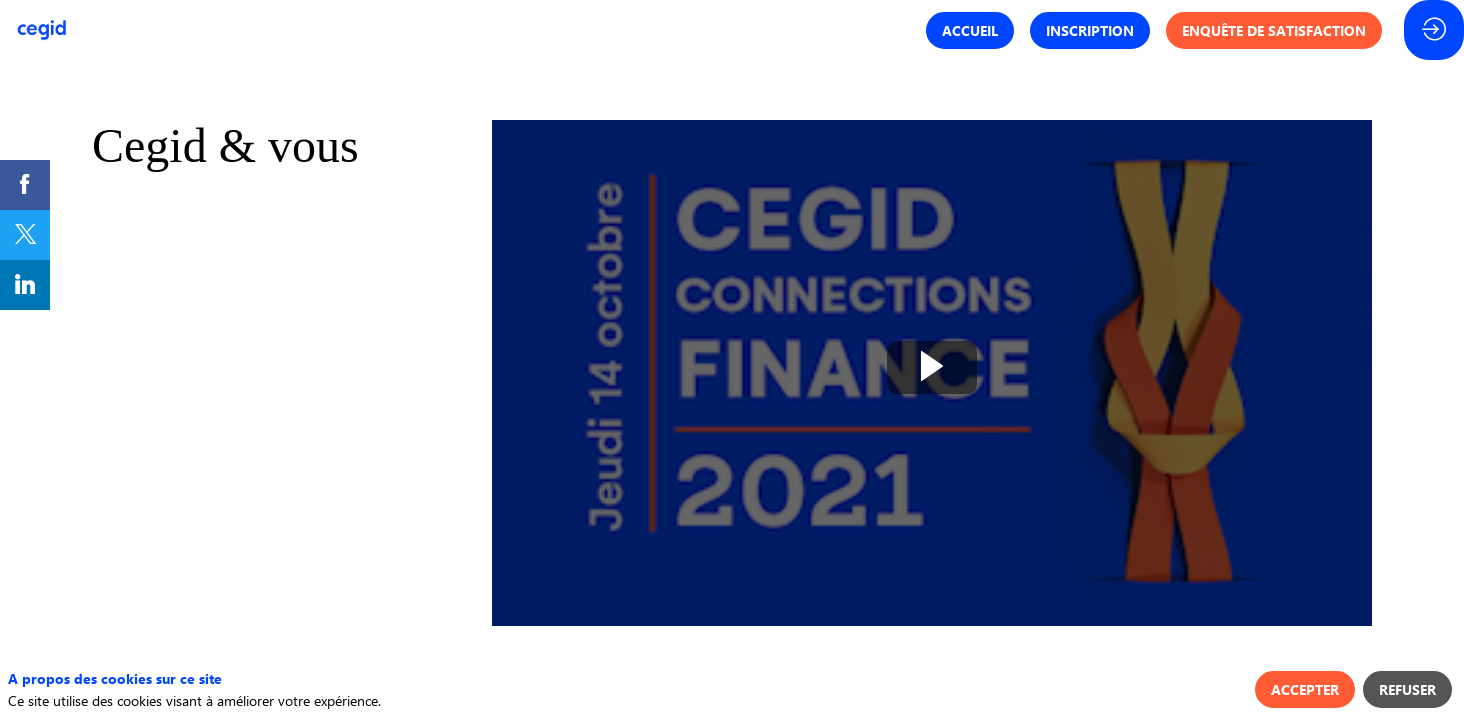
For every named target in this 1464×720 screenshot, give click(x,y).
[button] (970, 30)
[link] (25, 185)
